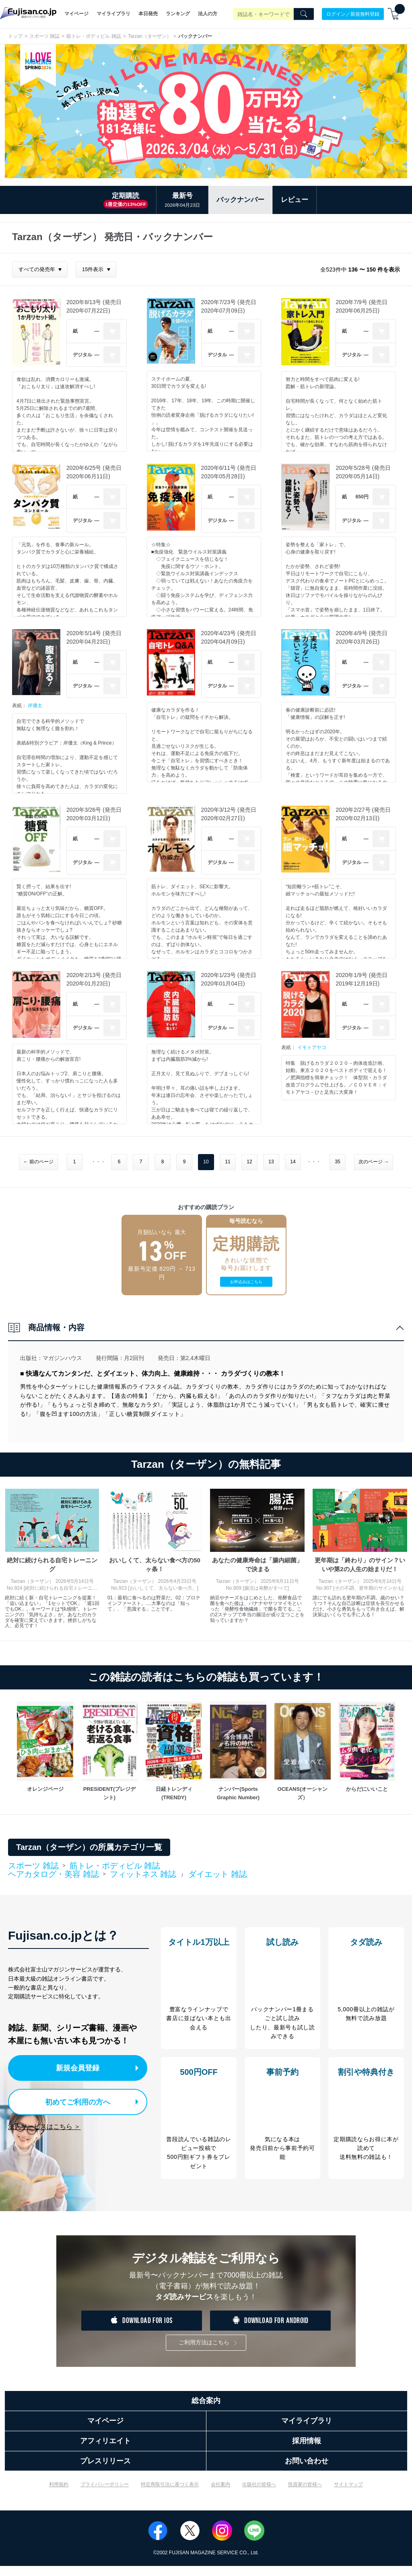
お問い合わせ (306, 2471)
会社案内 (220, 2494)
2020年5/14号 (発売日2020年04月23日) (94, 637)
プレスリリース (105, 2471)
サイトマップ (348, 2494)
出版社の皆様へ (259, 2494)
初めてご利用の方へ (72, 2100)
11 (227, 1162)
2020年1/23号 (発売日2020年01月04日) (228, 979)
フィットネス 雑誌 (143, 1874)
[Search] (304, 14)
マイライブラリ (113, 13)
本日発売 (148, 13)
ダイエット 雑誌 (217, 1874)
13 (271, 1162)
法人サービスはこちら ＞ (44, 2124)
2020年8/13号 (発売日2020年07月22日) (94, 306)
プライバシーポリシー (104, 2494)
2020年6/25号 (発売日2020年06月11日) (94, 472)
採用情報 (306, 2451)
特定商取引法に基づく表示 (170, 2494)
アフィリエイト (105, 2451)
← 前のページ (38, 1162)
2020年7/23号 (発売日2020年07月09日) (228, 306)
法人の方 (207, 13)
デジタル (82, 355)
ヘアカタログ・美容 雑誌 (53, 1874)
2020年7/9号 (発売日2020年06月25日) (361, 306)
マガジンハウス (62, 1358)
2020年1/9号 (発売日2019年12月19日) (361, 979)
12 (249, 1162)
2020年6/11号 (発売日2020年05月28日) (228, 472)
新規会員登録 (79, 2067)
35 (337, 1162)
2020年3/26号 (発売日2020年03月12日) (94, 814)
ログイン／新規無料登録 (352, 13)
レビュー (294, 200)
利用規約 (58, 2494)
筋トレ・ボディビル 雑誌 (93, 36)
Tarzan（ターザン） (149, 36)
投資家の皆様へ (305, 2494)
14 (292, 1162)
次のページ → (373, 1162)
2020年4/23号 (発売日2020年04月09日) (228, 637)
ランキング (178, 13)
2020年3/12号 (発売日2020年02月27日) (228, 814)
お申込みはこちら (246, 1282)
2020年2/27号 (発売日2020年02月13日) (363, 814)
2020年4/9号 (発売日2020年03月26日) (361, 637)
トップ (15, 36)
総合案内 (206, 2411)
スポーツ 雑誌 (44, 36)
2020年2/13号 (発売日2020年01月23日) (94, 979)
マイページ (76, 13)
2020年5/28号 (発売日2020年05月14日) (363, 472)
